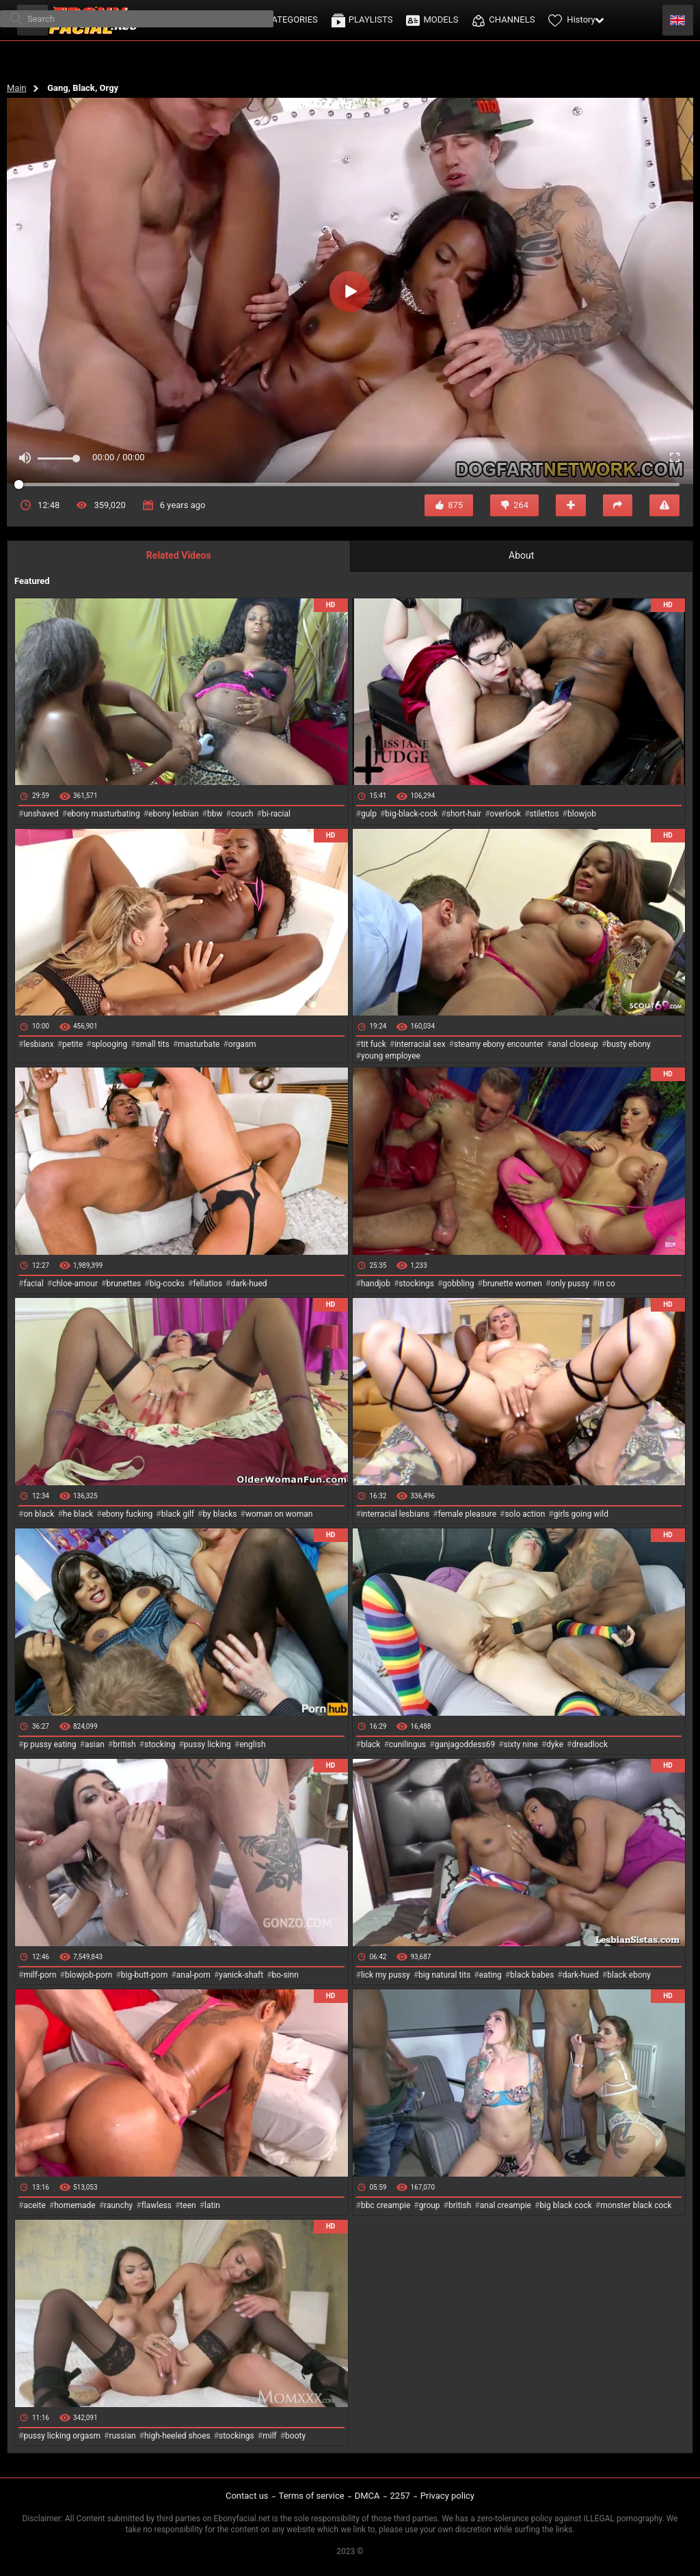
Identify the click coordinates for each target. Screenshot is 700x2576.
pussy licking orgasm (61, 2436)
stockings (416, 1283)
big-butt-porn (144, 1975)
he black (78, 1514)
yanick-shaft (241, 1975)
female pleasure (467, 1514)
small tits (153, 1044)
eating (490, 1975)
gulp (369, 814)
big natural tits (444, 1975)
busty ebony (628, 1044)
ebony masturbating (103, 814)
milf (269, 2436)
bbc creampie (385, 2205)
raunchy (118, 2205)
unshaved (40, 814)
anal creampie (505, 2205)
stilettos (544, 814)
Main (17, 88)
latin (212, 2205)
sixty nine (521, 1744)
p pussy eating (49, 1744)
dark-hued (248, 1283)
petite (72, 1044)
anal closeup (575, 1044)
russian (122, 2436)
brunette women (512, 1283)
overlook (506, 814)
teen (188, 2205)
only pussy (569, 1283)
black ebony (629, 1975)
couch (242, 814)
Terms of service (312, 2496)
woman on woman (279, 1514)
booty (295, 2436)
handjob (375, 1283)
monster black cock (636, 2205)
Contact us (247, 2496)
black (371, 1744)
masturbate (198, 1044)
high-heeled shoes (177, 2436)
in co (606, 1283)
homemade (75, 2205)
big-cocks (167, 1283)
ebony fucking (127, 1514)
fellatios (207, 1283)
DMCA (367, 2496)
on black (38, 1514)
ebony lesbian (173, 814)
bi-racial (276, 814)
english (252, 1744)
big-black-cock (411, 814)
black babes (532, 1975)
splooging (110, 1044)
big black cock (565, 2205)
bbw (215, 814)
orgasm (242, 1044)
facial (33, 1283)
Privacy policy (447, 2496)
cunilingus (407, 1744)
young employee (390, 1056)
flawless (157, 2205)
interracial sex (419, 1044)
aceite (34, 2205)
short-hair (463, 814)
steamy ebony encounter (498, 1044)
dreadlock (589, 1744)
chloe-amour (75, 1283)
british (124, 1744)
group (429, 2205)
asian (95, 1744)
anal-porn (193, 1975)
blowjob (581, 814)
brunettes (123, 1283)
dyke (554, 1744)
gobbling (458, 1283)
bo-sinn (285, 1975)
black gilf (177, 1514)
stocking (160, 1744)
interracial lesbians (395, 1514)
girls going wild (581, 1514)
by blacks (219, 1514)
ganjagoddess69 (465, 1744)
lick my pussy (385, 1975)
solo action (524, 1514)
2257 (400, 2496)
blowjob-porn (89, 1975)
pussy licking (207, 1744)
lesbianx (38, 1044)
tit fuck (373, 1044)
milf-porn (39, 1975)
